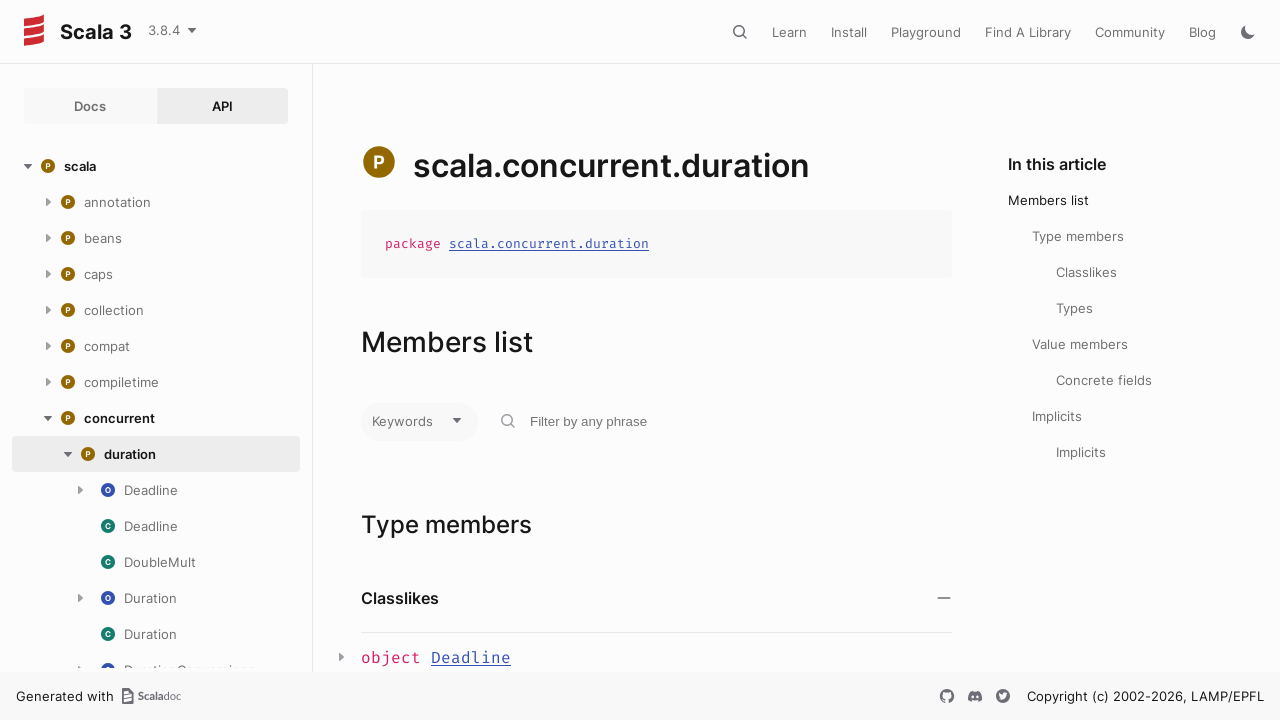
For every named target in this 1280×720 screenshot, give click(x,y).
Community (1130, 32)
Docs (90, 106)
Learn (789, 32)
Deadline (471, 657)
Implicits (1057, 416)
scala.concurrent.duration (549, 243)
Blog (1202, 32)
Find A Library (1028, 32)
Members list (1048, 200)
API (222, 106)
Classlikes (1086, 272)
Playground (926, 32)
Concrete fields (1104, 380)
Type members (1078, 236)
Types (1074, 308)
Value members (1080, 344)
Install (849, 32)
